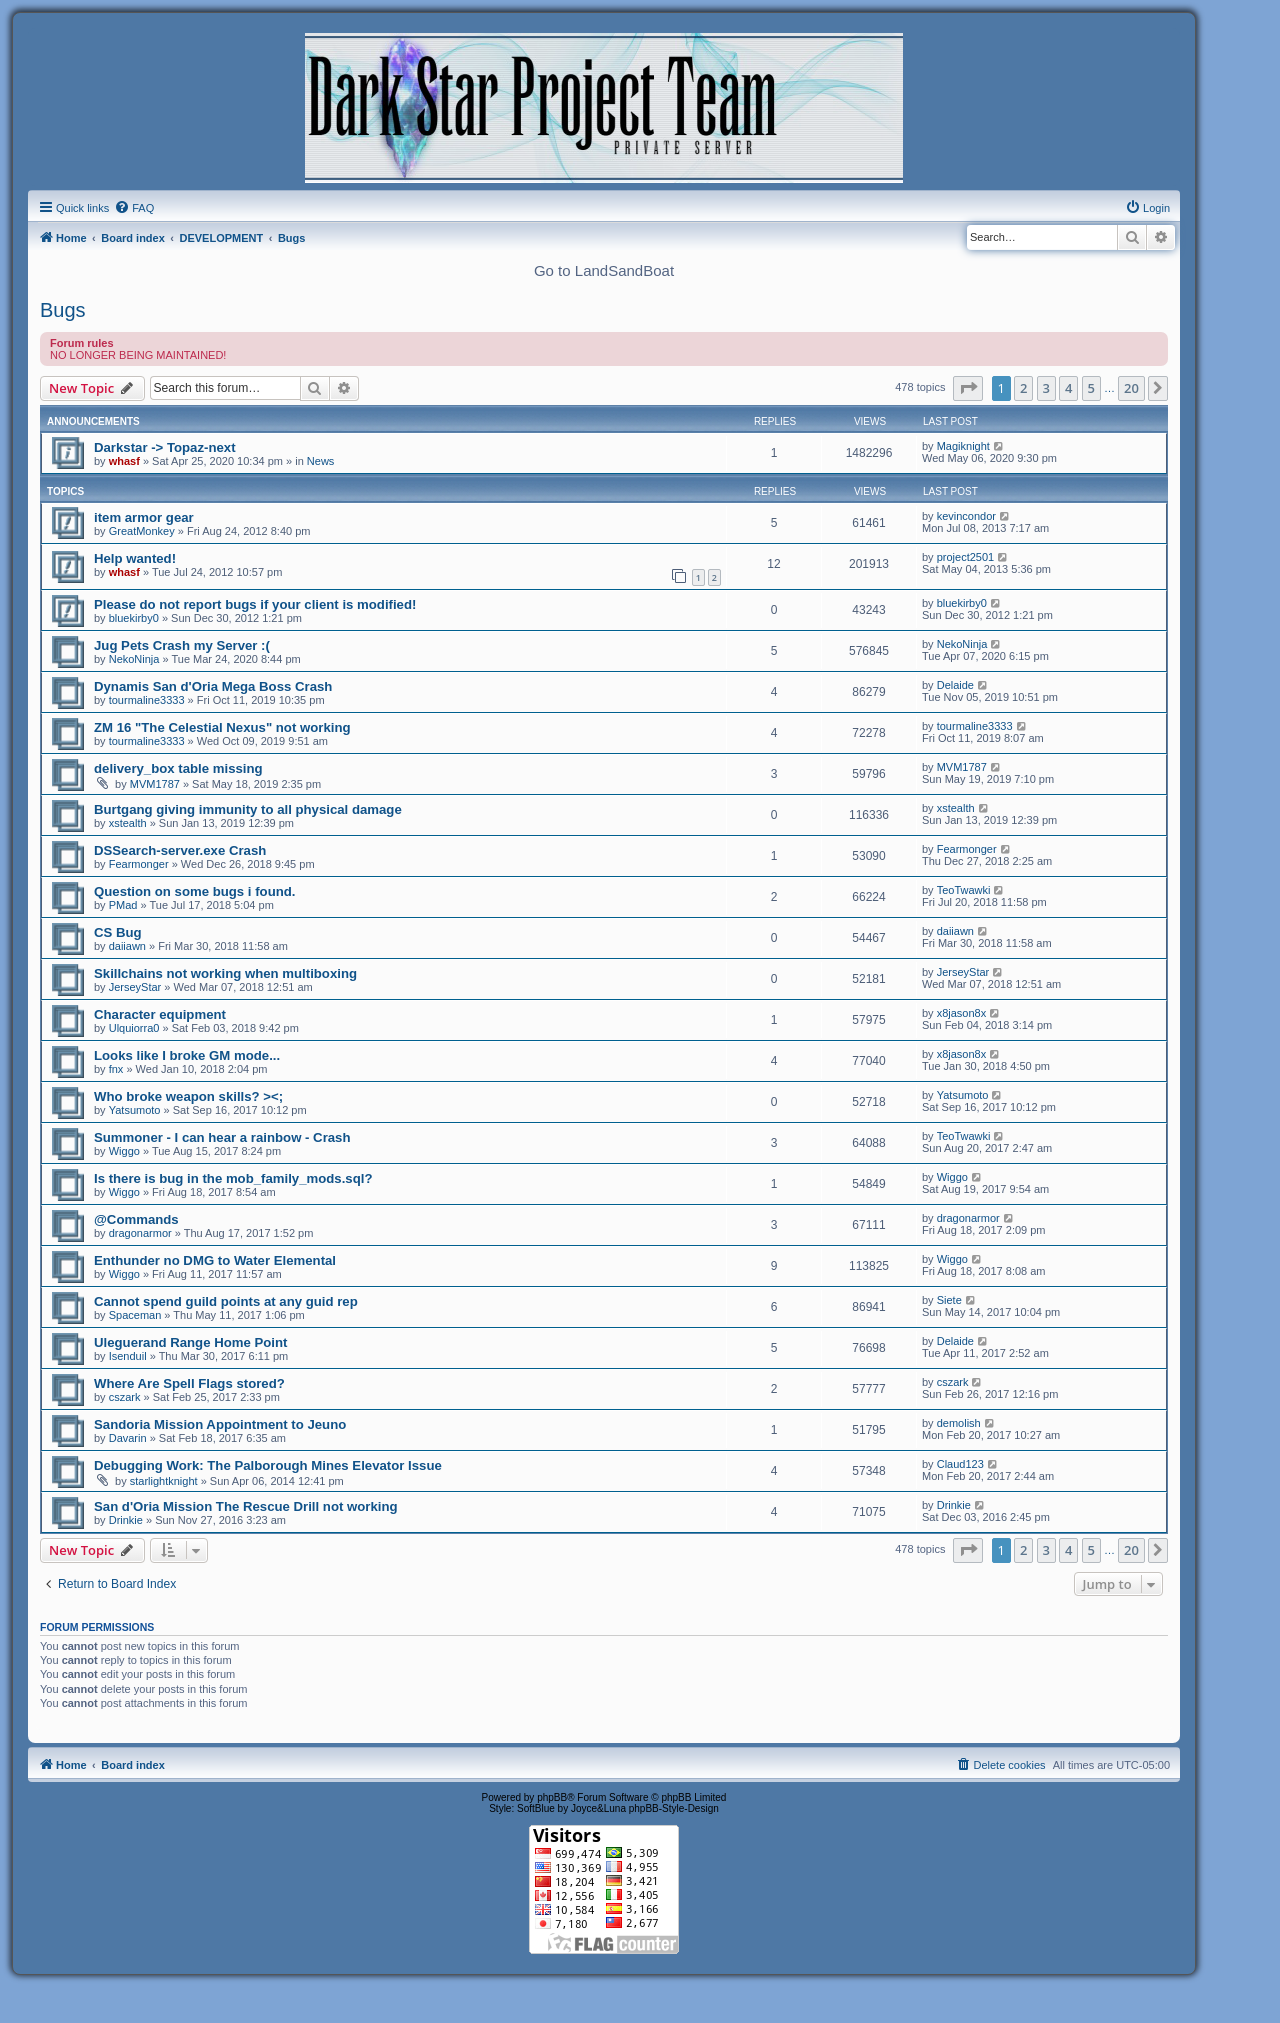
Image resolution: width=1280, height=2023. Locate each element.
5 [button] (1091, 388)
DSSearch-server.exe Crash (180, 850)
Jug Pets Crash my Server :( (182, 645)
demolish (959, 1423)
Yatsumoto (135, 1110)
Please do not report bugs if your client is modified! (255, 604)
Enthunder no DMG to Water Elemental (215, 1260)
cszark (125, 1397)
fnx (116, 1069)
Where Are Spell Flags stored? (189, 1383)
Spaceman (135, 1315)
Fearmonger (139, 864)
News (321, 461)
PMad (123, 905)
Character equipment (160, 1014)
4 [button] (1068, 388)
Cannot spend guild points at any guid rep (226, 1301)
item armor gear (144, 517)
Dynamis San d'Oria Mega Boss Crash (213, 686)
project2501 (966, 557)
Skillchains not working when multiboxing (225, 973)
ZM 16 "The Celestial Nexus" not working (222, 727)
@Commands (136, 1219)
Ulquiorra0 (134, 1028)
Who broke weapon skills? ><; (188, 1096)
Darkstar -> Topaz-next (165, 447)
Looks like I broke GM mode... (187, 1055)
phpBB (552, 1797)
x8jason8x (962, 1013)
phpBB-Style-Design (674, 1808)
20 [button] (1131, 388)
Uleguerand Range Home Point (190, 1342)
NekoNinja (134, 659)
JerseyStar (135, 987)
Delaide (955, 685)
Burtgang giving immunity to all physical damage (248, 809)
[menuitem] (134, 208)
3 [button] (1046, 388)
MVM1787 (155, 784)
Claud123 (960, 1464)
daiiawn (127, 946)
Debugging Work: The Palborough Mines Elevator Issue (268, 1465)
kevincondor (966, 516)
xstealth (128, 823)
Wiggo (124, 1151)
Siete (949, 1300)
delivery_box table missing (178, 768)
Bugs (63, 310)
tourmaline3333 (147, 700)
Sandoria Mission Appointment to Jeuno (220, 1424)
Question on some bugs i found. (194, 891)
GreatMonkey (142, 531)
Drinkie (126, 1520)
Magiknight (963, 446)
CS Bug (118, 932)
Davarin (128, 1438)
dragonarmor (140, 1233)
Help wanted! (135, 558)
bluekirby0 (134, 618)
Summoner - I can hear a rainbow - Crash (222, 1137)
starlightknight (164, 1481)
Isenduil (128, 1356)
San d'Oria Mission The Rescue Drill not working (246, 1506)
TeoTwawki (964, 890)
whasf (124, 461)
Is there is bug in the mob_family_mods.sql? (233, 1178)
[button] (968, 388)
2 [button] (1023, 388)
